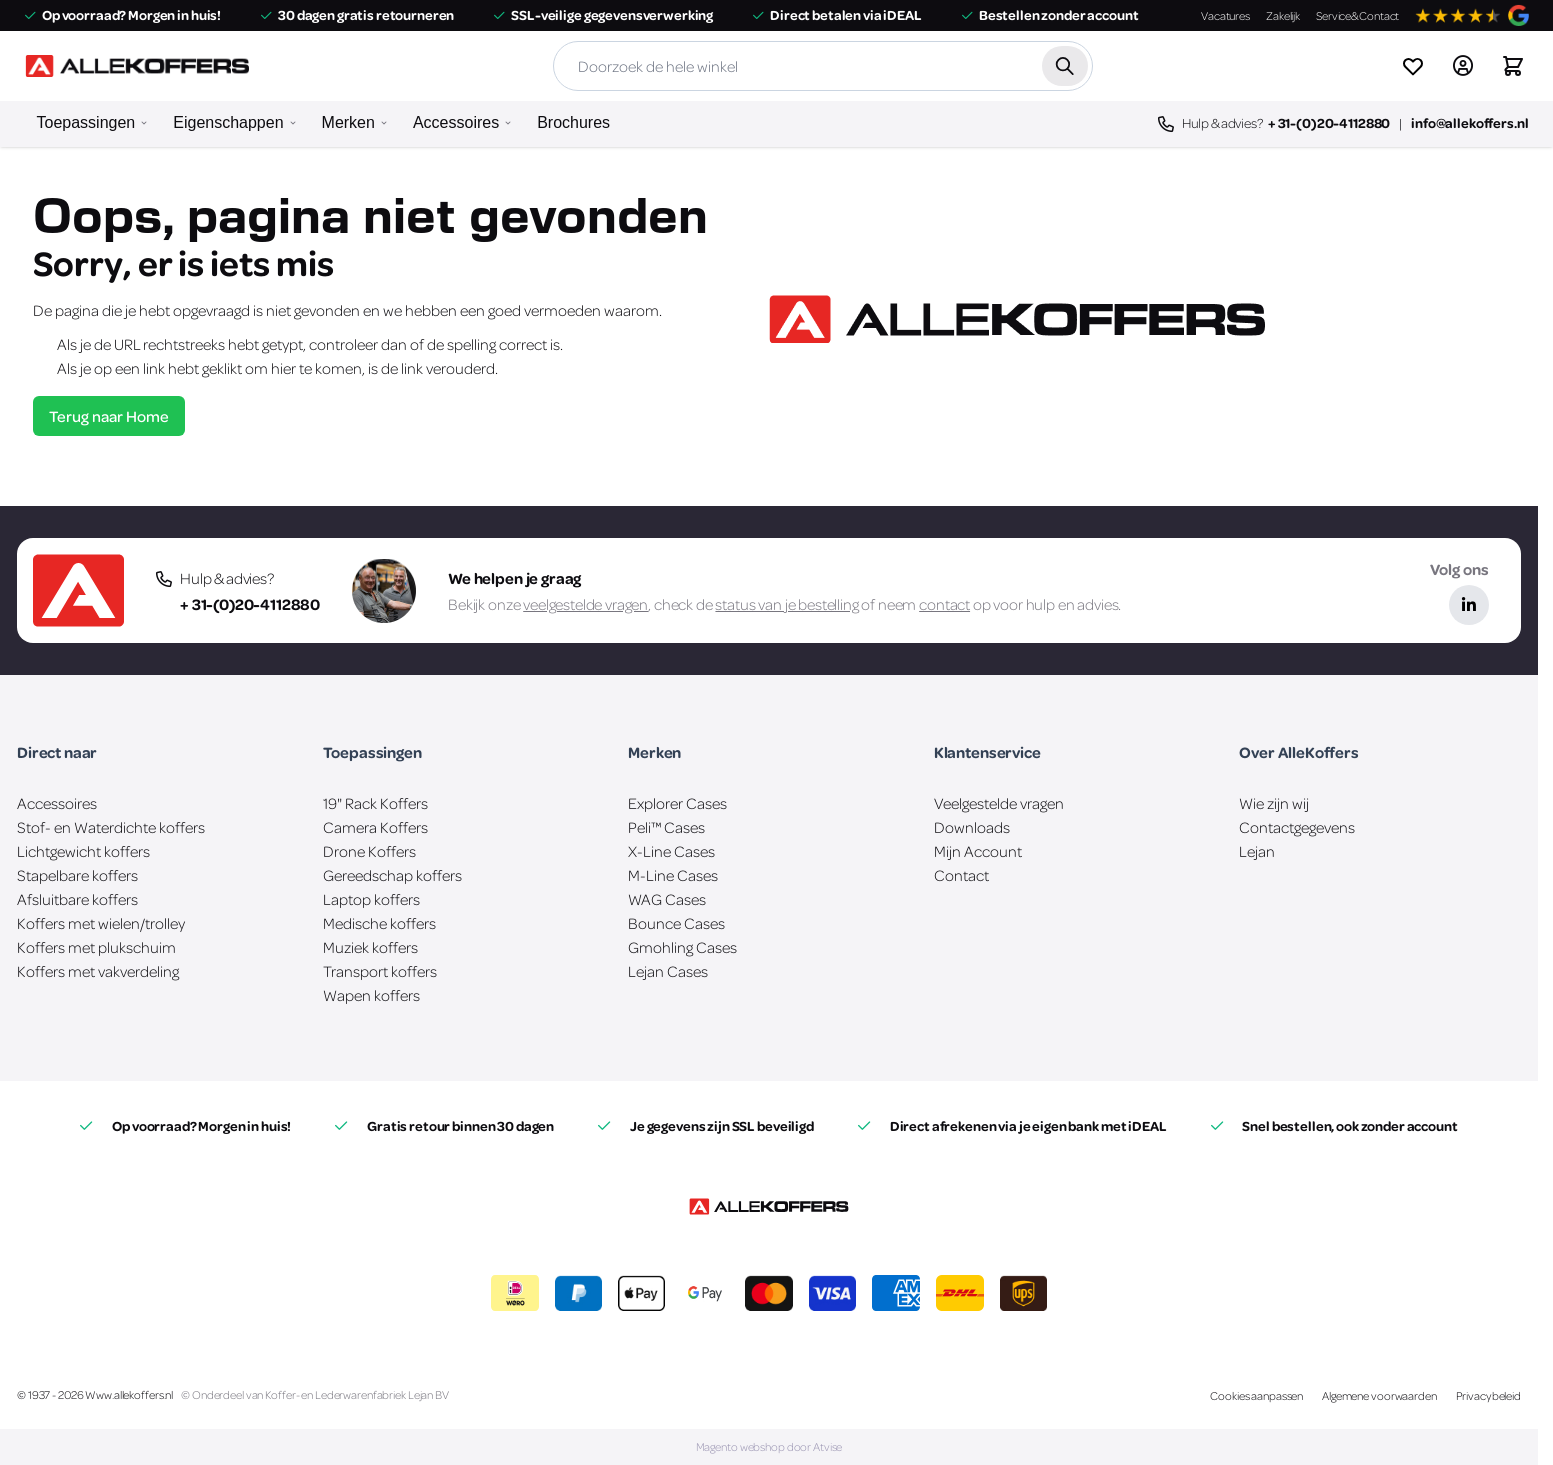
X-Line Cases (671, 851)
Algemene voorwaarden (1379, 1395)
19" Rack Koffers (375, 803)
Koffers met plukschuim (96, 947)
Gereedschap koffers (392, 875)
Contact (961, 875)
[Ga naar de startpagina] (137, 66)
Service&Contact (1357, 15)
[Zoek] (1064, 66)
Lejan (1257, 851)
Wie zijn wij (1274, 803)
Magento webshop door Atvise (769, 1446)
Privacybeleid (1488, 1395)
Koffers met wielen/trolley (101, 923)
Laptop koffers (371, 899)
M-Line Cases (673, 875)
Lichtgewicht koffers (83, 851)
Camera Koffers (375, 827)
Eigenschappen (228, 122)
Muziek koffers (370, 947)
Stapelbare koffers (77, 875)
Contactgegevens (1297, 827)
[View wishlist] (1413, 66)
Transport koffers (380, 971)
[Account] (1463, 66)
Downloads (972, 827)
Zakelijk (1283, 15)
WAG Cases (667, 899)
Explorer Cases (677, 803)
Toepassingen (86, 122)
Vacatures (1225, 15)
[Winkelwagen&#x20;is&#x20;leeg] (1513, 66)
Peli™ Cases (666, 827)
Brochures (573, 122)
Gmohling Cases (682, 947)
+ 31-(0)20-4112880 (1329, 122)
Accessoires (456, 122)
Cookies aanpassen (1256, 1395)
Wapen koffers (371, 995)
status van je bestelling (786, 604)
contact (944, 604)
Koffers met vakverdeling (98, 971)
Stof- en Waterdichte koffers (111, 827)
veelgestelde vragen (585, 604)
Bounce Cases (676, 923)
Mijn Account (978, 851)
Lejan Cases (668, 971)
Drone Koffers (369, 851)
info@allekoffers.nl (1469, 122)
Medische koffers (379, 923)
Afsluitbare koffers (77, 899)
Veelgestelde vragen (999, 803)
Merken (348, 122)
